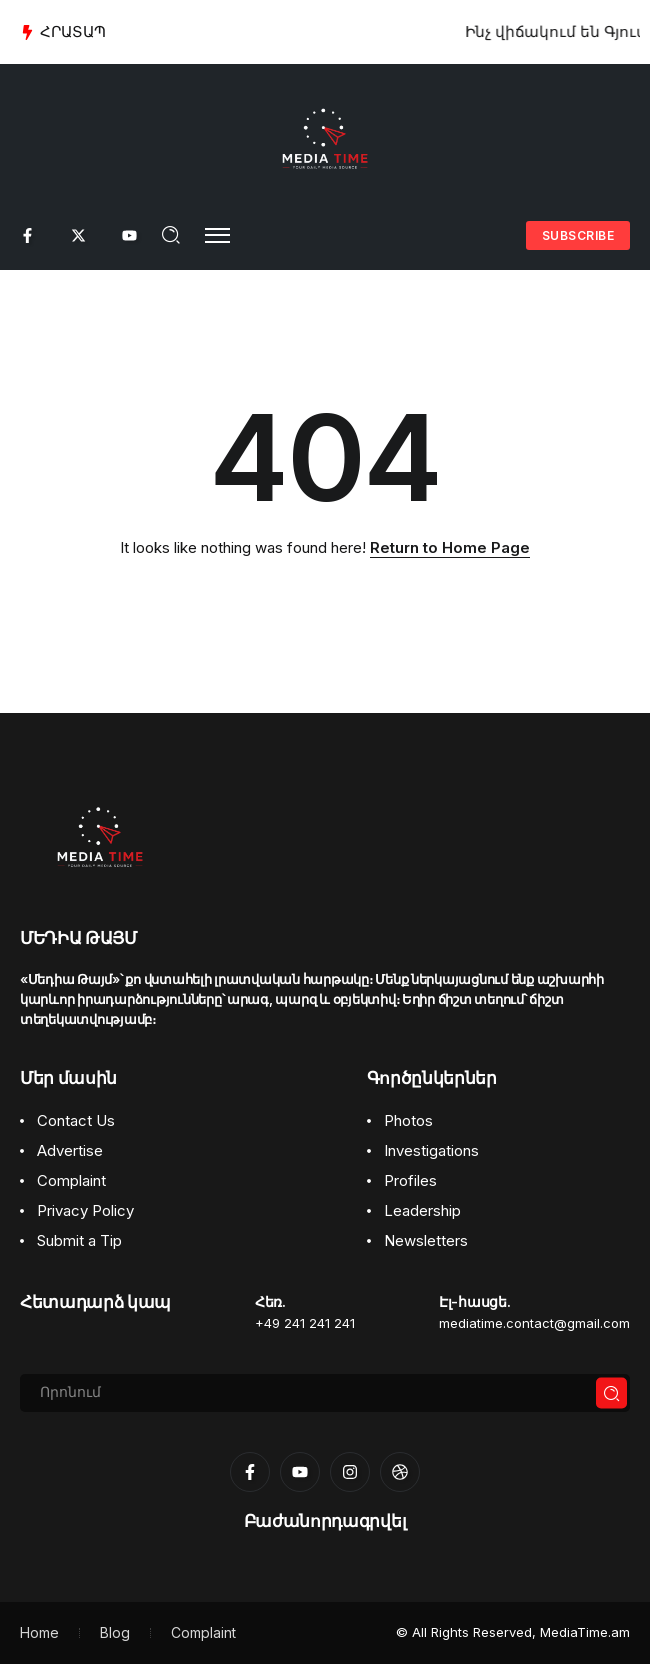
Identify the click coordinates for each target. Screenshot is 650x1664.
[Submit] (612, 1393)
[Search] (325, 1393)
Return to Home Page (450, 547)
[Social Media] (27, 235)
